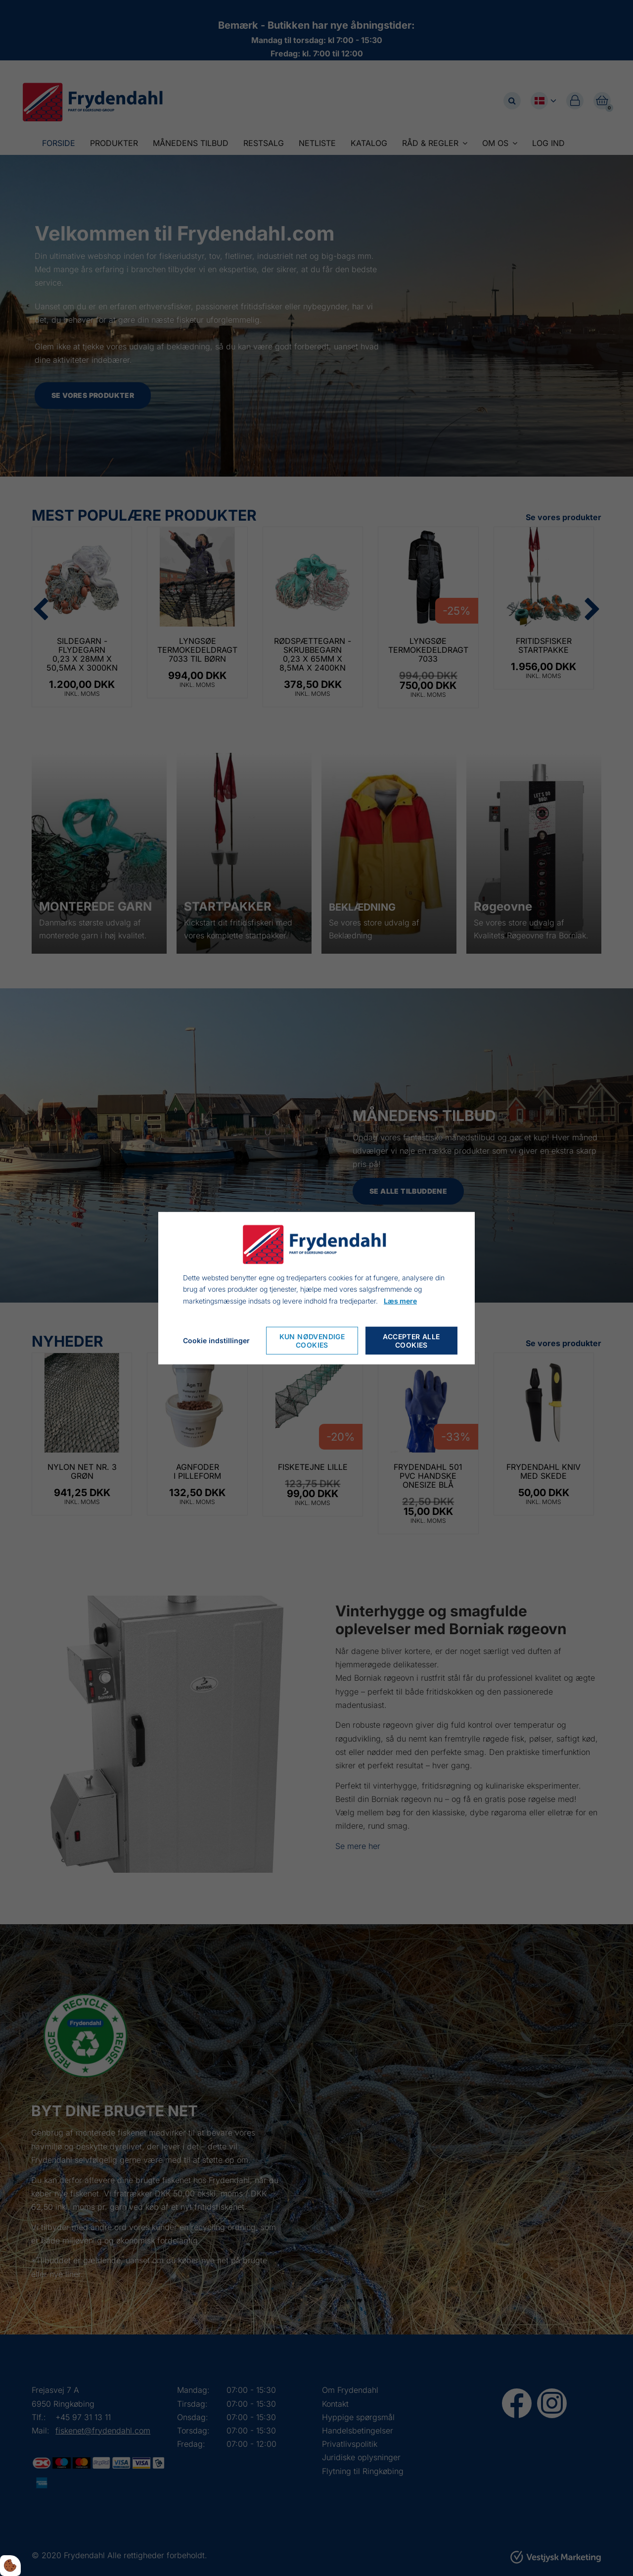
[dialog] (316, 1288)
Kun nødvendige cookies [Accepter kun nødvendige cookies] (312, 1340)
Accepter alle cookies (411, 1340)
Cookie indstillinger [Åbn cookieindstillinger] (216, 1340)
